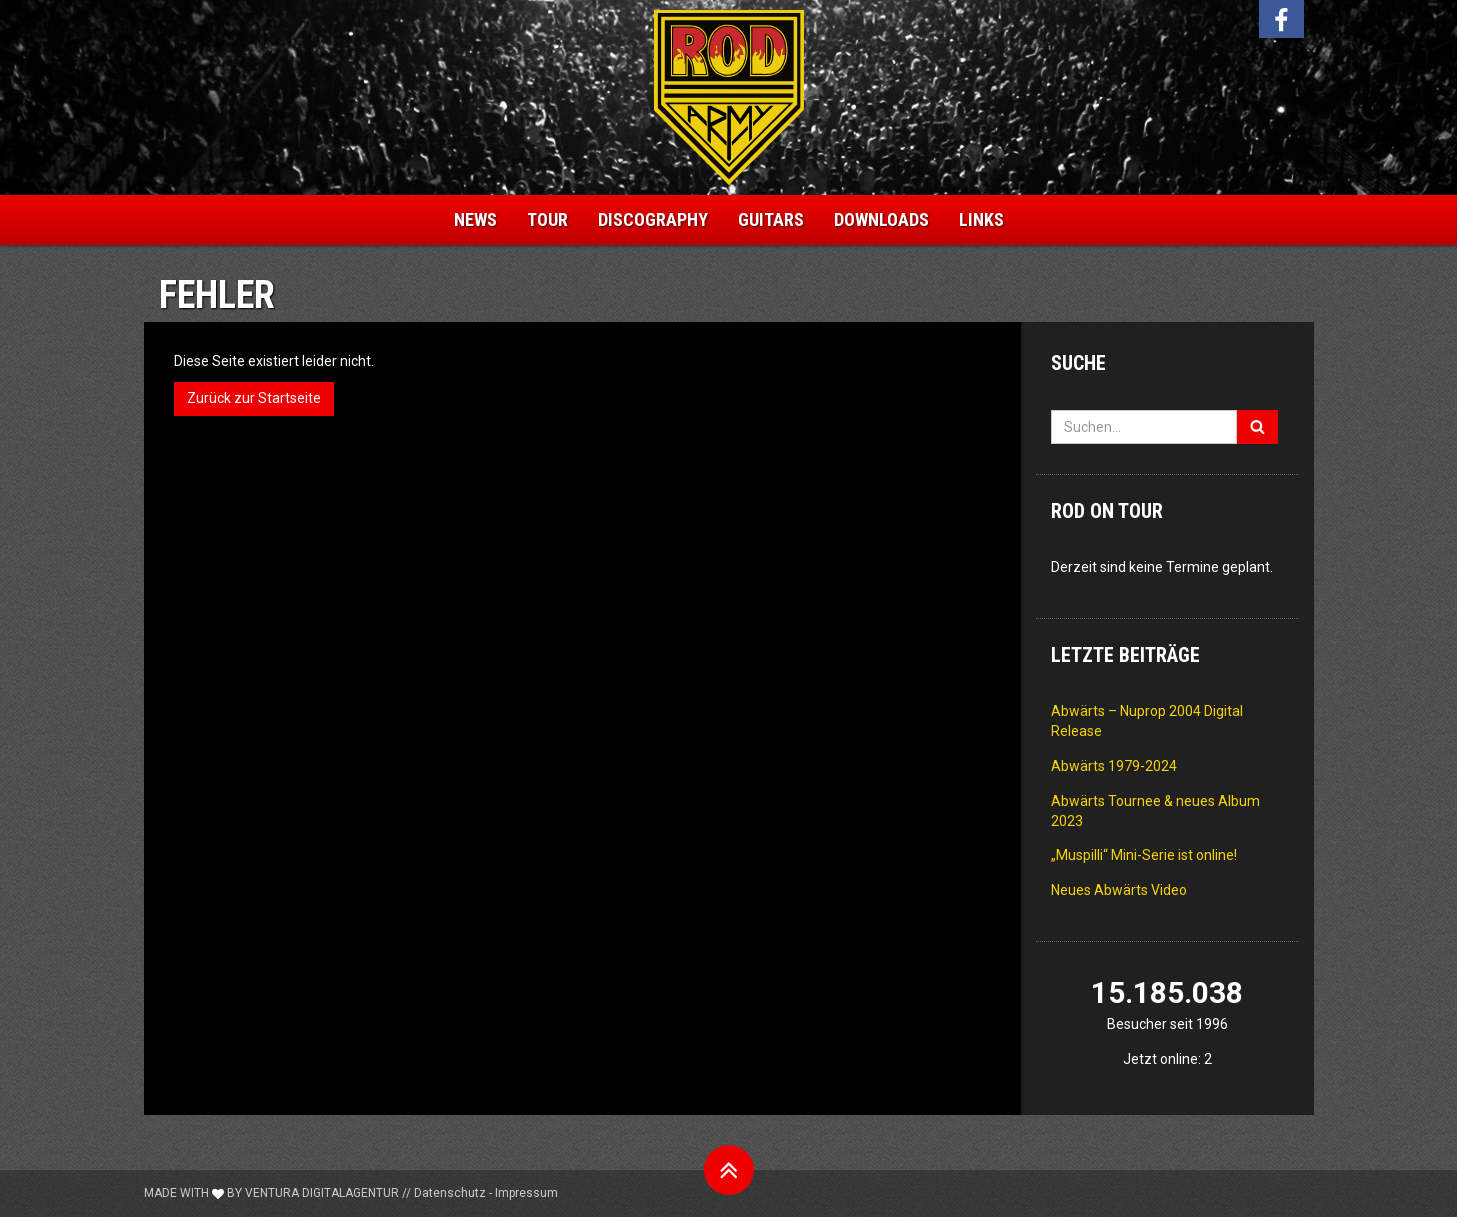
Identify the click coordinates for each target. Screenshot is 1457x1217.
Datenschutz (450, 1193)
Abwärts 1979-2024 (1114, 766)
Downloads (881, 219)
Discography (653, 219)
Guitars (771, 219)
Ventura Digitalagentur (322, 1193)
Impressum (526, 1193)
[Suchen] (1257, 427)
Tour (547, 219)
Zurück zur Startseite (254, 398)
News (475, 219)
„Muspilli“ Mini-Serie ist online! (1144, 855)
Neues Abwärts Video (1119, 890)
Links (981, 219)
